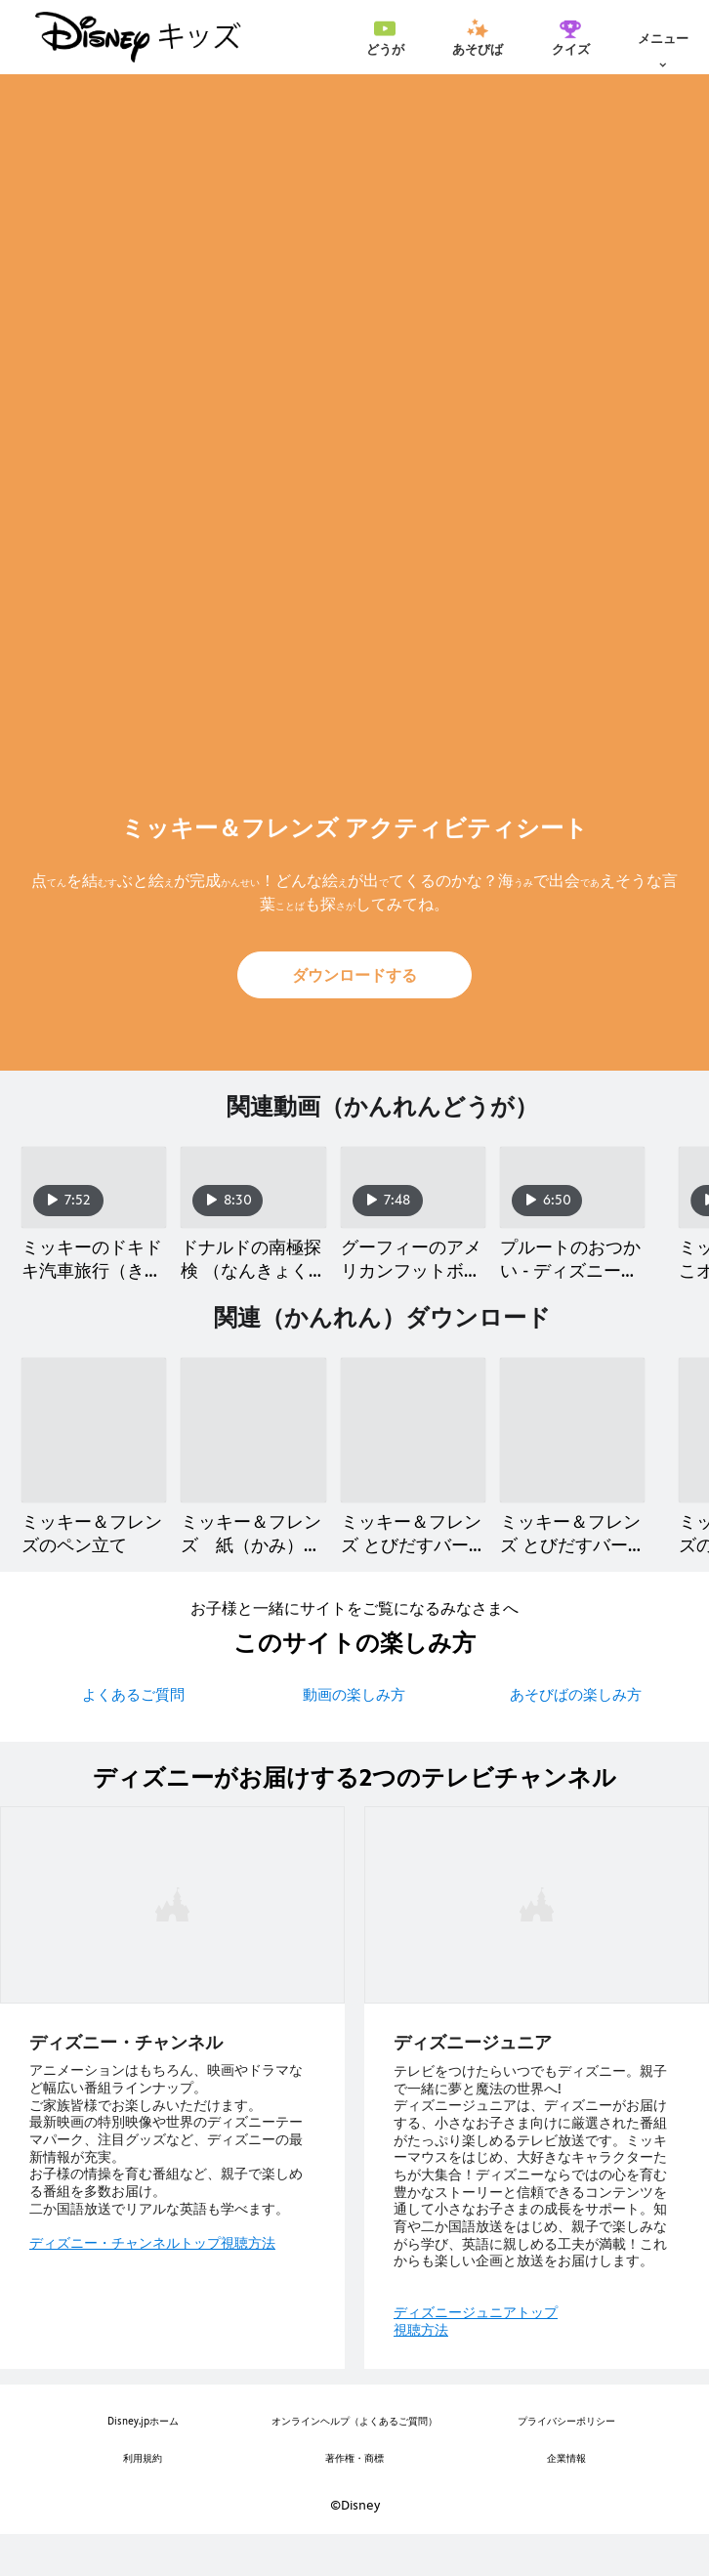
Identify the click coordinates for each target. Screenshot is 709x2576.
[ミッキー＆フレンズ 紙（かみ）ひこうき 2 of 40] (253, 1471)
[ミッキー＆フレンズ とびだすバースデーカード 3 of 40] (413, 1471)
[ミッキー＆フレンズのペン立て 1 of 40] (93, 1471)
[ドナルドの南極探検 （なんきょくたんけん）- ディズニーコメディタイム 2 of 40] (253, 1207)
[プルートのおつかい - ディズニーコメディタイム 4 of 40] (572, 1207)
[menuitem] (385, 37)
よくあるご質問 (133, 1736)
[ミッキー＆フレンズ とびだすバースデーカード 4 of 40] (572, 1471)
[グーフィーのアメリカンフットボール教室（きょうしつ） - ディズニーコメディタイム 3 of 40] (413, 1207)
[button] (354, 974)
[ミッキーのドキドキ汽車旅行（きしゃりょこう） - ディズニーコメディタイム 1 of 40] (93, 1207)
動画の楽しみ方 (354, 1736)
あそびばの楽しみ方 (576, 1736)
